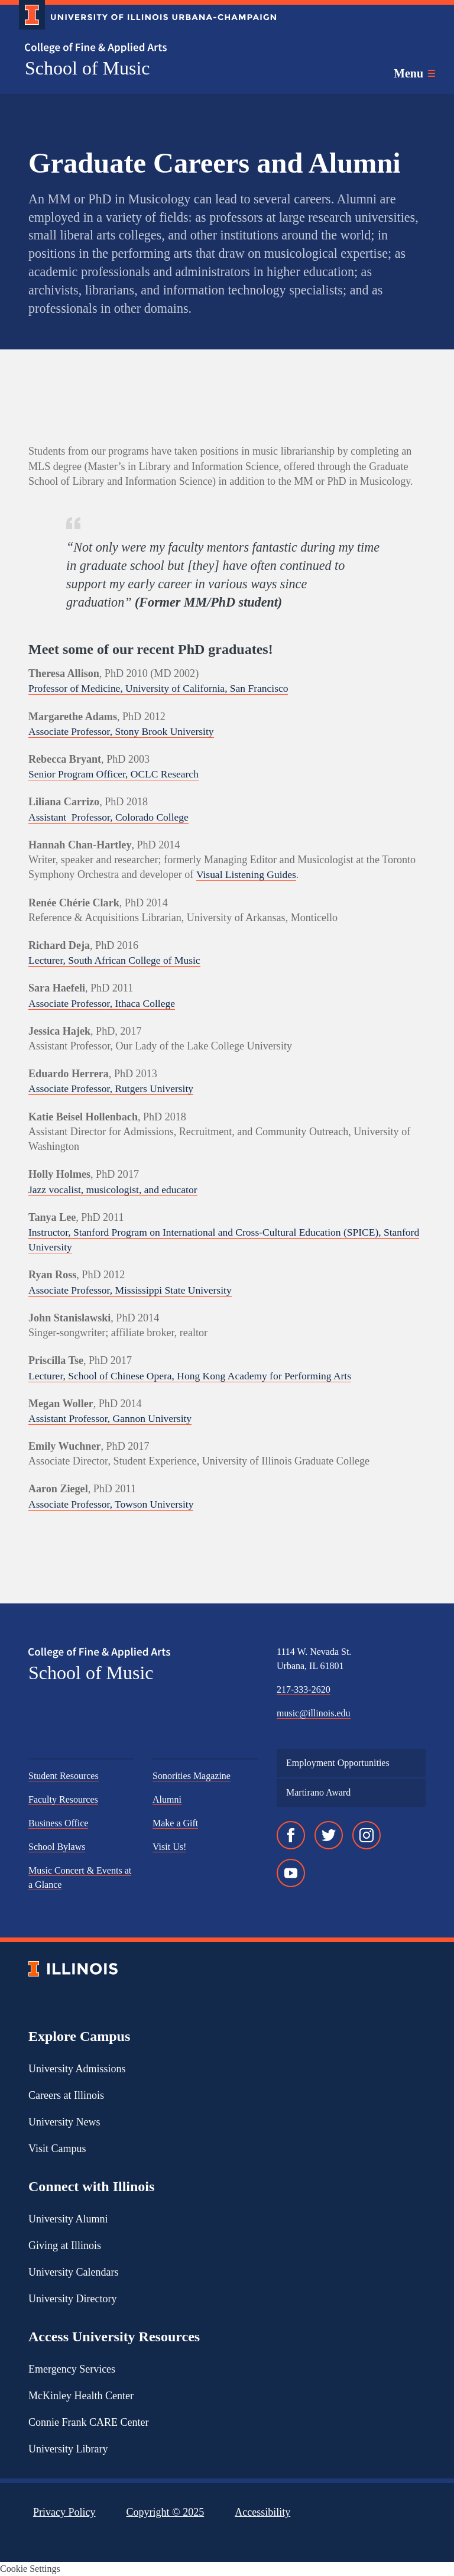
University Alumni (68, 2219)
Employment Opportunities (338, 1763)
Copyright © (166, 2512)
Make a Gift (175, 1823)
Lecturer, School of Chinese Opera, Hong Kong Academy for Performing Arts (195, 1376)
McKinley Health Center (81, 2396)
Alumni (167, 1799)
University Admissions (77, 2069)
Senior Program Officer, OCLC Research (116, 774)
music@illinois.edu (314, 1713)
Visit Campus (57, 2148)
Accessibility (262, 2512)
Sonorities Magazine (192, 1776)
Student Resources (63, 1776)
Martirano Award (318, 1792)
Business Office (58, 1823)
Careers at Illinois (66, 2095)
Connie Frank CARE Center (88, 2422)
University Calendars (73, 2272)
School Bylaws (56, 1847)
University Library (68, 2449)
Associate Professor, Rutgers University (113, 1088)
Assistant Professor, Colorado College (111, 817)
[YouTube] (291, 1873)
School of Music (87, 68)
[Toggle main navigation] (414, 73)
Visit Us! (169, 1847)
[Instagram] (366, 1835)
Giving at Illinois (64, 2245)
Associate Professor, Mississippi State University (133, 1290)
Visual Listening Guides (248, 874)
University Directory (72, 2299)
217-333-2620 (303, 1689)
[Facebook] (291, 1835)
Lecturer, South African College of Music (117, 960)
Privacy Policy (64, 2512)
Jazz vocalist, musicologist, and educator (115, 1189)
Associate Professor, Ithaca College (104, 1003)
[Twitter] (328, 1835)
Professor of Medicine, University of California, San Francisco (162, 688)
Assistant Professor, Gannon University (112, 1418)
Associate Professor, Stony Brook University (124, 731)
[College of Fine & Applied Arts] (143, 48)
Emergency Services (71, 2369)
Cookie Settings (30, 2569)
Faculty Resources (63, 1799)
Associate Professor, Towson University (113, 1504)
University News (64, 2122)
